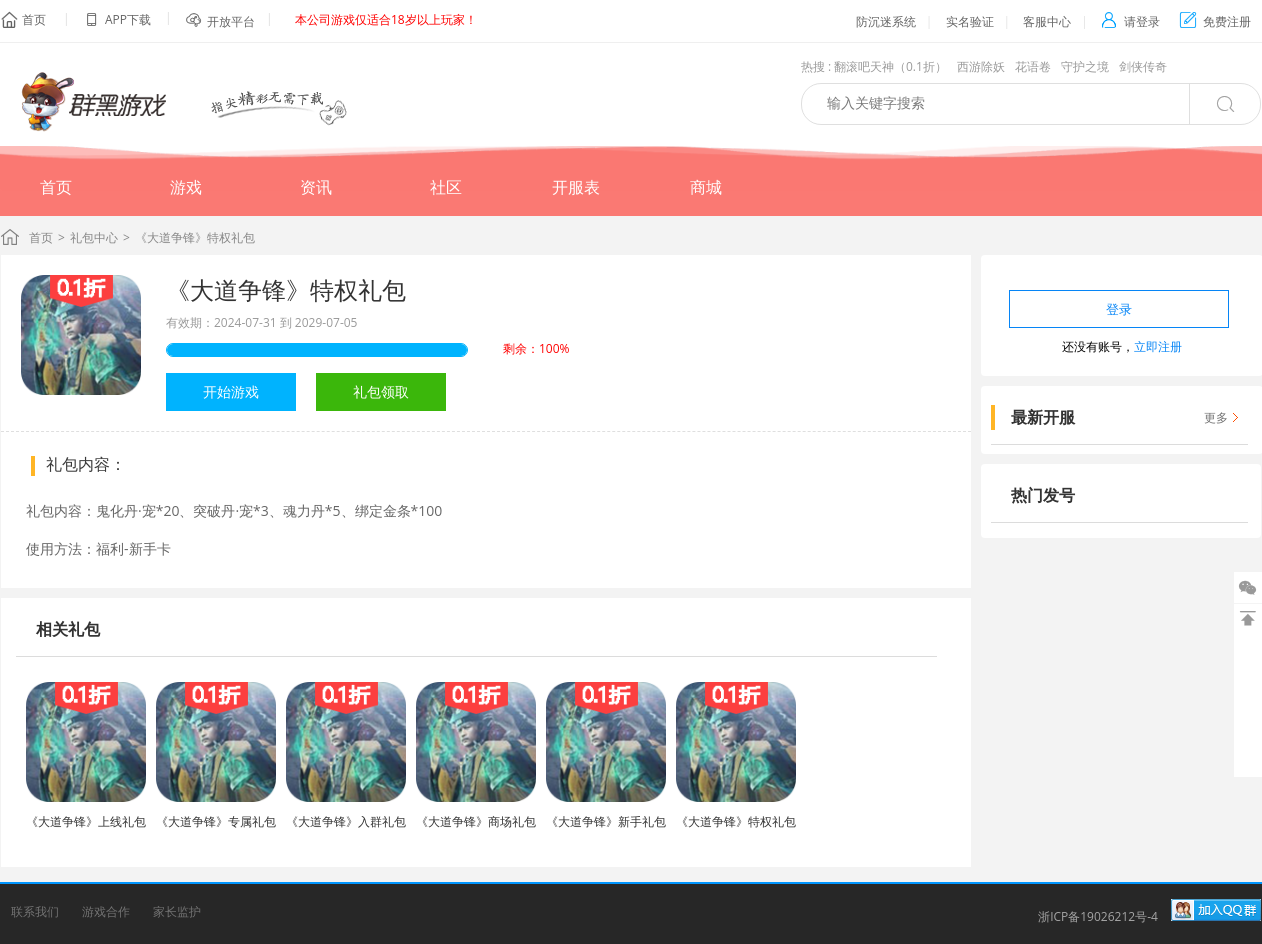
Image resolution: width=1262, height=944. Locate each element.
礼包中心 (94, 237)
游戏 (186, 187)
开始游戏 (231, 391)
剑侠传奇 (1143, 66)
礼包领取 (381, 391)
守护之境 (1085, 66)
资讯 (316, 187)
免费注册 (1215, 21)
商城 (706, 187)
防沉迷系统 (886, 21)
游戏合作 (106, 911)
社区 (446, 187)
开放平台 (231, 21)
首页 (34, 19)
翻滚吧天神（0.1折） (890, 66)
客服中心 (1047, 21)
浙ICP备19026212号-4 (1098, 916)
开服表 (576, 187)
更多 (1216, 417)
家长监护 (177, 911)
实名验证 (970, 21)
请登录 (1130, 21)
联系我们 (35, 911)
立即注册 (1158, 346)
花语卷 (1033, 66)
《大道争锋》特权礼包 (286, 289)
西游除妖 (981, 66)
